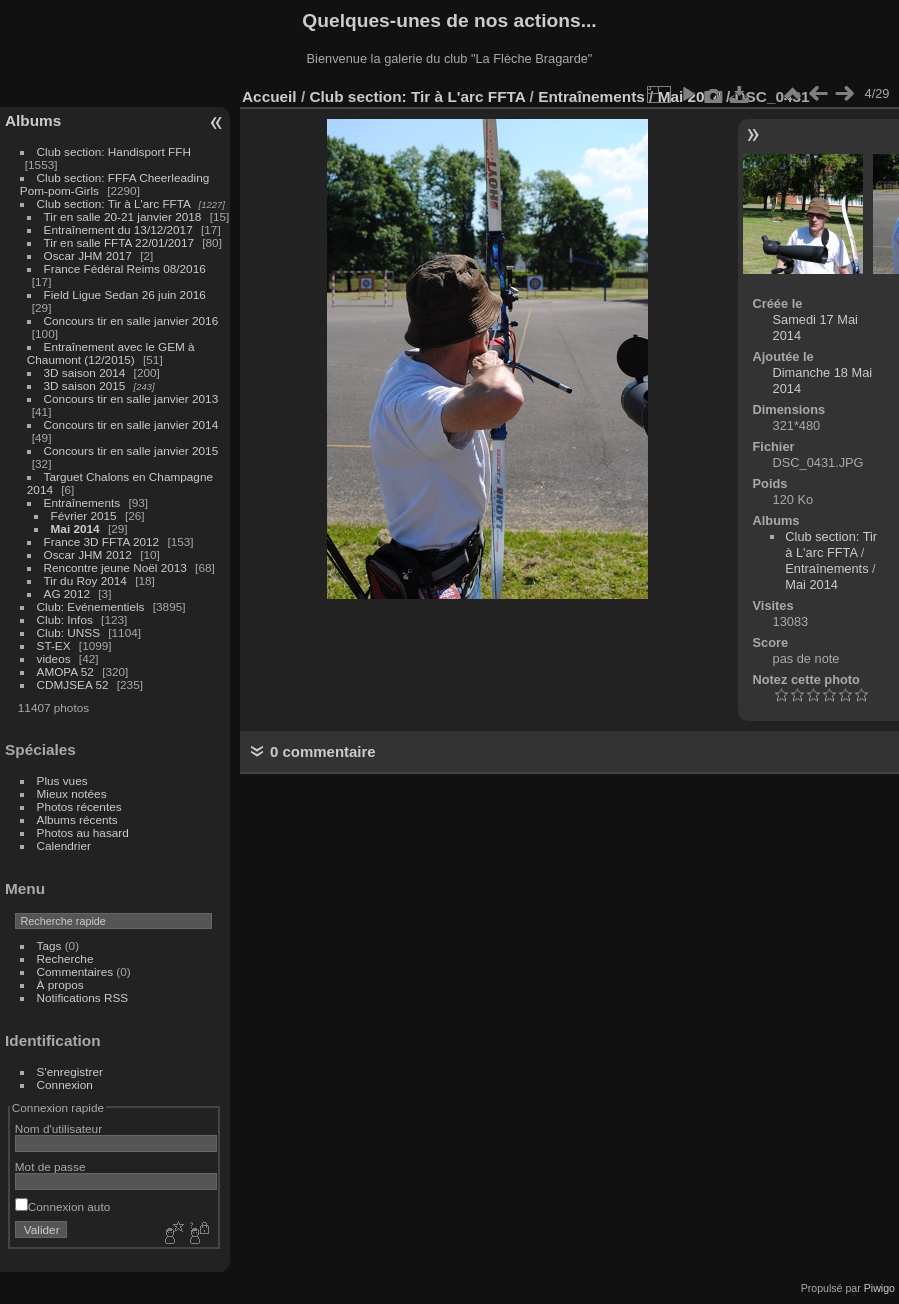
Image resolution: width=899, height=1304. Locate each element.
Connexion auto (62, 1206)
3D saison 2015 (85, 385)
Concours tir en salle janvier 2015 (131, 450)
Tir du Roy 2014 (85, 580)
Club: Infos (65, 619)
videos (54, 658)
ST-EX (54, 645)
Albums (33, 120)
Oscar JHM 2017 (88, 255)
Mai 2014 (75, 528)
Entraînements (82, 502)
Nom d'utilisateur (58, 1128)
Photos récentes (79, 806)
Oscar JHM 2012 (88, 554)
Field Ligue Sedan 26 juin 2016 (125, 294)
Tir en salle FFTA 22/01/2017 (119, 242)
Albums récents (77, 819)
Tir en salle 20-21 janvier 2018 (123, 216)
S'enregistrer (70, 1071)
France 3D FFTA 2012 (102, 541)
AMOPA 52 (65, 671)
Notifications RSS (83, 997)
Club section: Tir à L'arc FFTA (114, 203)
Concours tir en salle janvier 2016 (131, 320)
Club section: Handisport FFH (114, 151)
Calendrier (64, 845)
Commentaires (75, 971)
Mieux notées (72, 793)
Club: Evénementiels (91, 606)
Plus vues (62, 780)
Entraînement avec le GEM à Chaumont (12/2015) (111, 353)
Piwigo (879, 1288)
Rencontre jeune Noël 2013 (115, 567)
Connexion (65, 1084)
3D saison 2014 (85, 372)
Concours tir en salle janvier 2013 (131, 398)
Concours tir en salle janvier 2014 (131, 424)
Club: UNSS (68, 632)
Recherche (65, 958)
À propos (60, 984)
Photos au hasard (83, 832)
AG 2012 (67, 593)
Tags (49, 945)
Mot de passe (50, 1166)
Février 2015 (84, 515)
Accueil (269, 96)
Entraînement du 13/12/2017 (118, 229)
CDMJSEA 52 (73, 684)
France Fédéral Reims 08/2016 (125, 268)
